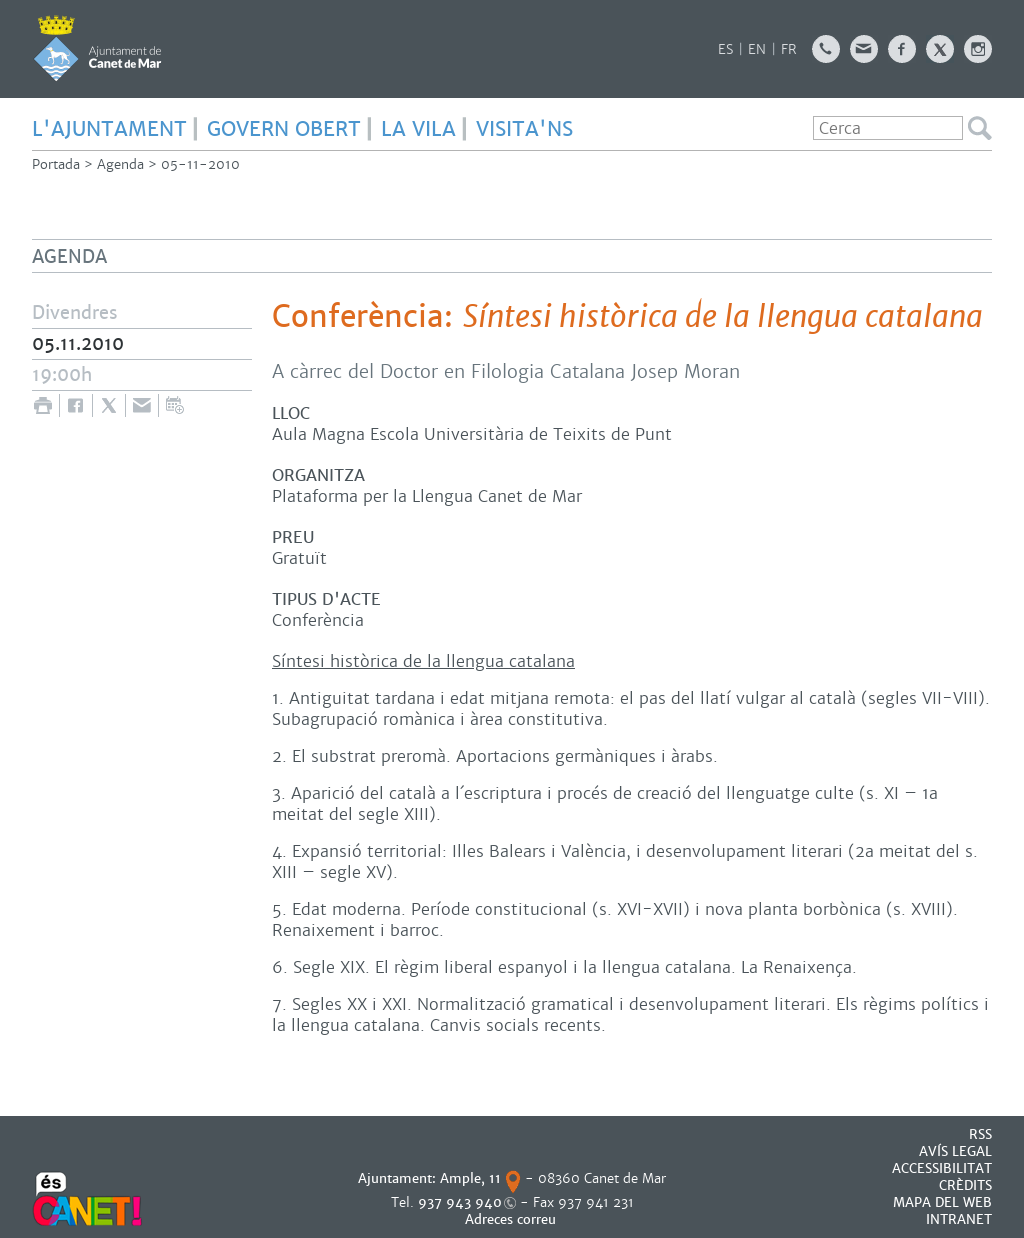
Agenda (120, 164)
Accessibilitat (942, 1168)
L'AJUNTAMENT (109, 129)
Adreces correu (512, 1219)
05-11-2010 (200, 164)
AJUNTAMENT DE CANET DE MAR (97, 48)
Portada (56, 164)
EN (757, 49)
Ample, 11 (470, 1178)
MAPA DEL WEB (942, 1202)
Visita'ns (524, 129)
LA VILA (418, 129)
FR (789, 49)
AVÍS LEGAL (955, 1151)
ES (725, 49)
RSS (980, 1134)
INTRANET (959, 1219)
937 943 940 (460, 1202)
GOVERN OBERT (284, 129)
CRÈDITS (965, 1185)
